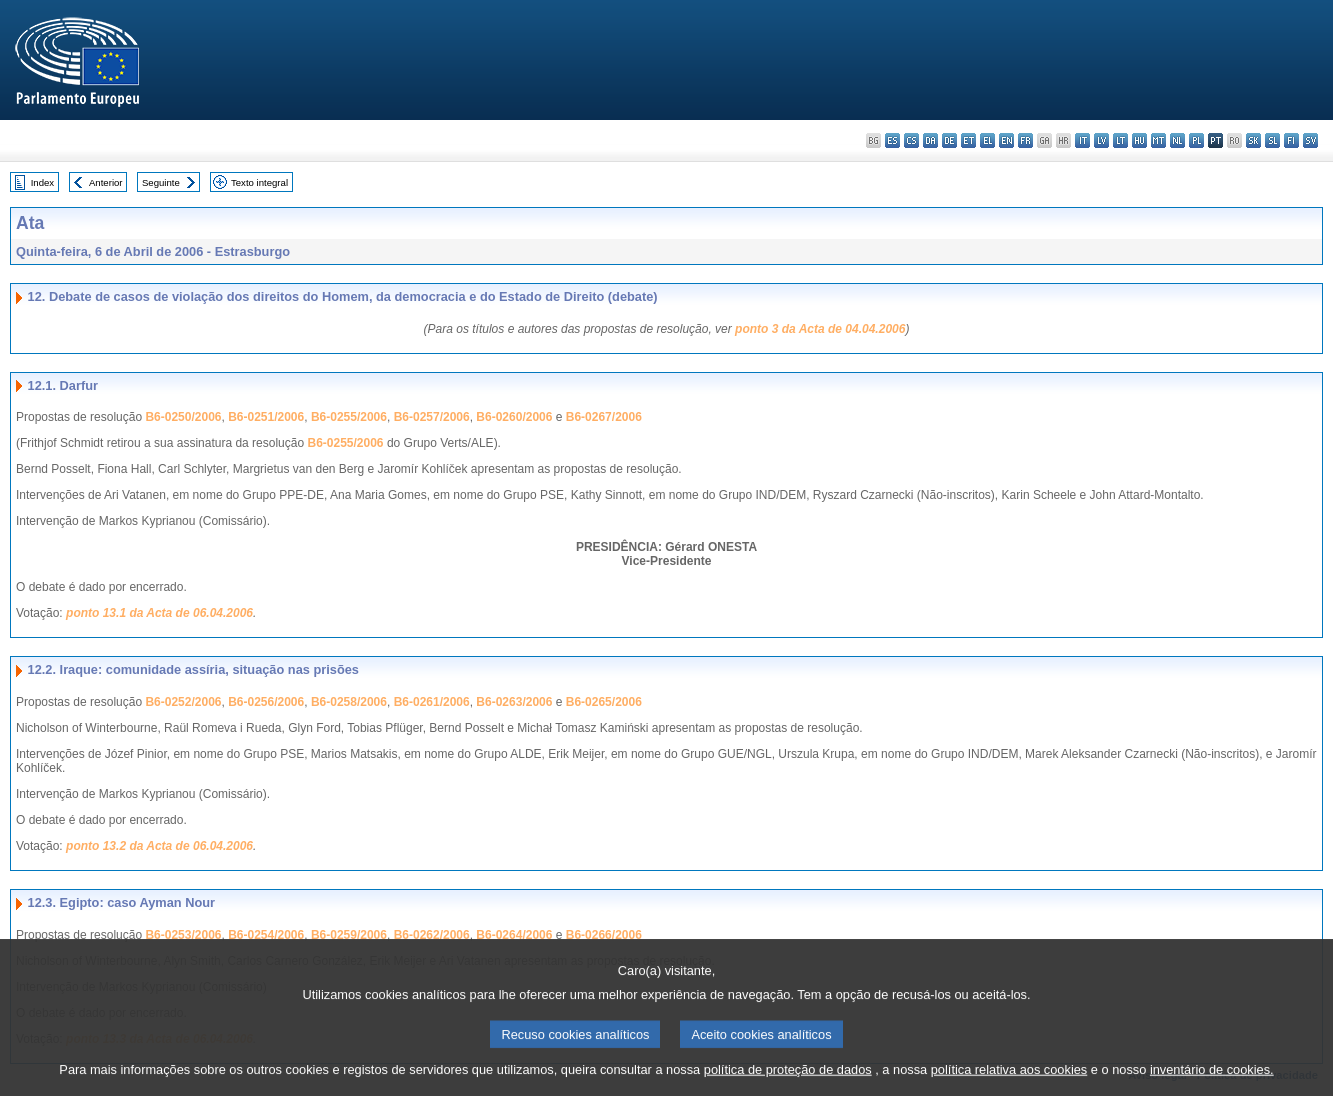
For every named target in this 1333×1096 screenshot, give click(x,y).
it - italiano (1082, 140)
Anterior (106, 182)
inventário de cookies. (1212, 1083)
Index (42, 182)
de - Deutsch (949, 140)
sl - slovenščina (1272, 140)
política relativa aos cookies (1009, 1083)
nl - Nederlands (1177, 140)
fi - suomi (1291, 140)
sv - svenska (1310, 140)
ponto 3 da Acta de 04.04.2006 (820, 329)
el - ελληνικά (987, 140)
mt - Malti (1158, 140)
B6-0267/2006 (604, 417)
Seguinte (161, 182)
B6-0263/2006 (514, 702)
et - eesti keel (968, 140)
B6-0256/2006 (266, 702)
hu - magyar (1139, 140)
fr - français (1025, 140)
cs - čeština (911, 140)
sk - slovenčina (1253, 140)
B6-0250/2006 (183, 417)
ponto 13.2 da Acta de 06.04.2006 (159, 846)
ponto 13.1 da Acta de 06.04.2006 (159, 613)
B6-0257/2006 (432, 417)
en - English (1006, 140)
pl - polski (1196, 140)
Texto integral (259, 182)
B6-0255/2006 (349, 417)
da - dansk (930, 140)
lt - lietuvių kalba (1120, 140)
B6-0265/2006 (604, 702)
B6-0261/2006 (432, 702)
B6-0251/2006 (266, 417)
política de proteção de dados (788, 1083)
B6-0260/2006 (514, 417)
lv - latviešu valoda (1101, 140)
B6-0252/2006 (183, 702)
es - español (892, 140)
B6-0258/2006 (349, 702)
